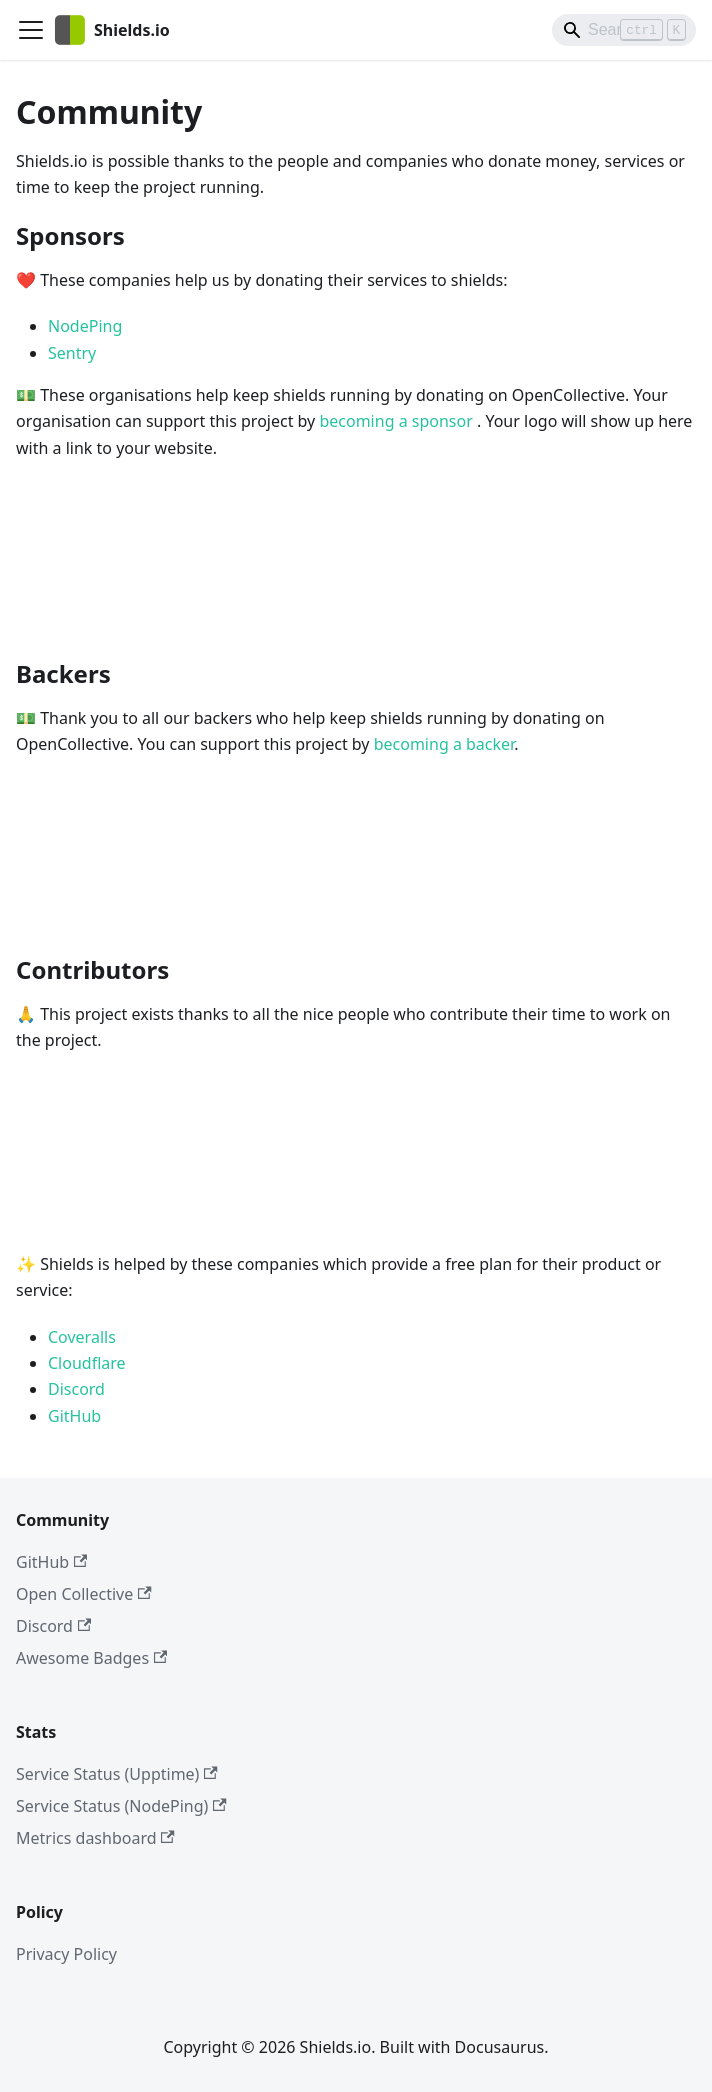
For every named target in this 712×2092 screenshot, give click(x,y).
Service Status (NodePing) (121, 1806)
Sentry (72, 353)
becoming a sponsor (398, 421)
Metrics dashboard (95, 1838)
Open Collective (84, 1594)
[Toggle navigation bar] (31, 30)
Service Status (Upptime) (117, 1774)
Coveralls (82, 1337)
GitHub (74, 1416)
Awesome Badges (91, 1658)
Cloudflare (87, 1363)
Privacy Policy (66, 1954)
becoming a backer (444, 744)
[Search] (624, 30)
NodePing (85, 326)
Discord (76, 1389)
